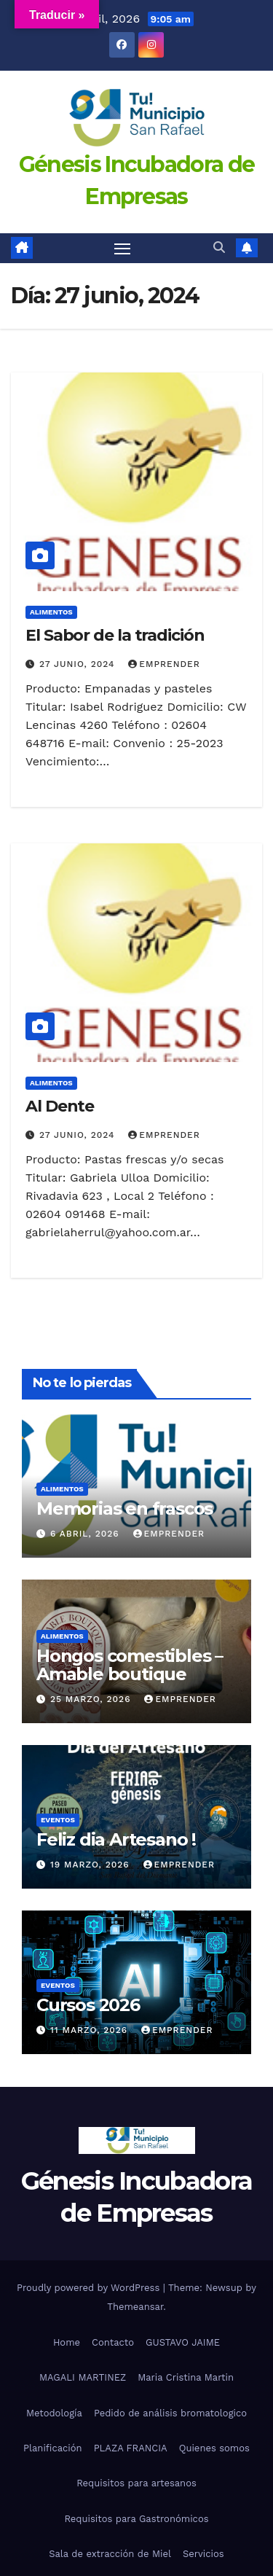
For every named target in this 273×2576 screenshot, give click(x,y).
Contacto (113, 2342)
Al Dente (59, 1106)
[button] (219, 247)
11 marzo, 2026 (90, 2030)
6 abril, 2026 (86, 1534)
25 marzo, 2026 (92, 1699)
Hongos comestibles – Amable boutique (129, 1665)
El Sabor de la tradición (115, 635)
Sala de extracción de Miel (110, 2553)
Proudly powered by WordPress (90, 2287)
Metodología (54, 2413)
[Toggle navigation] (122, 248)
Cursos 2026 (88, 2004)
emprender (163, 664)
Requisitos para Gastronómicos (136, 2518)
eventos (58, 1820)
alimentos (51, 612)
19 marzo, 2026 (91, 1864)
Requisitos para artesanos (136, 2483)
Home (66, 2342)
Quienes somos (214, 2448)
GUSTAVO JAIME (183, 2342)
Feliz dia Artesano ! (116, 1839)
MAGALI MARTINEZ (82, 2377)
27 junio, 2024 (78, 664)
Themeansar (135, 2306)
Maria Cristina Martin (186, 2377)
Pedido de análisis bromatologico (170, 2413)
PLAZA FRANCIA (130, 2448)
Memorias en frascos (124, 1508)
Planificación (52, 2448)
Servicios (203, 2553)
